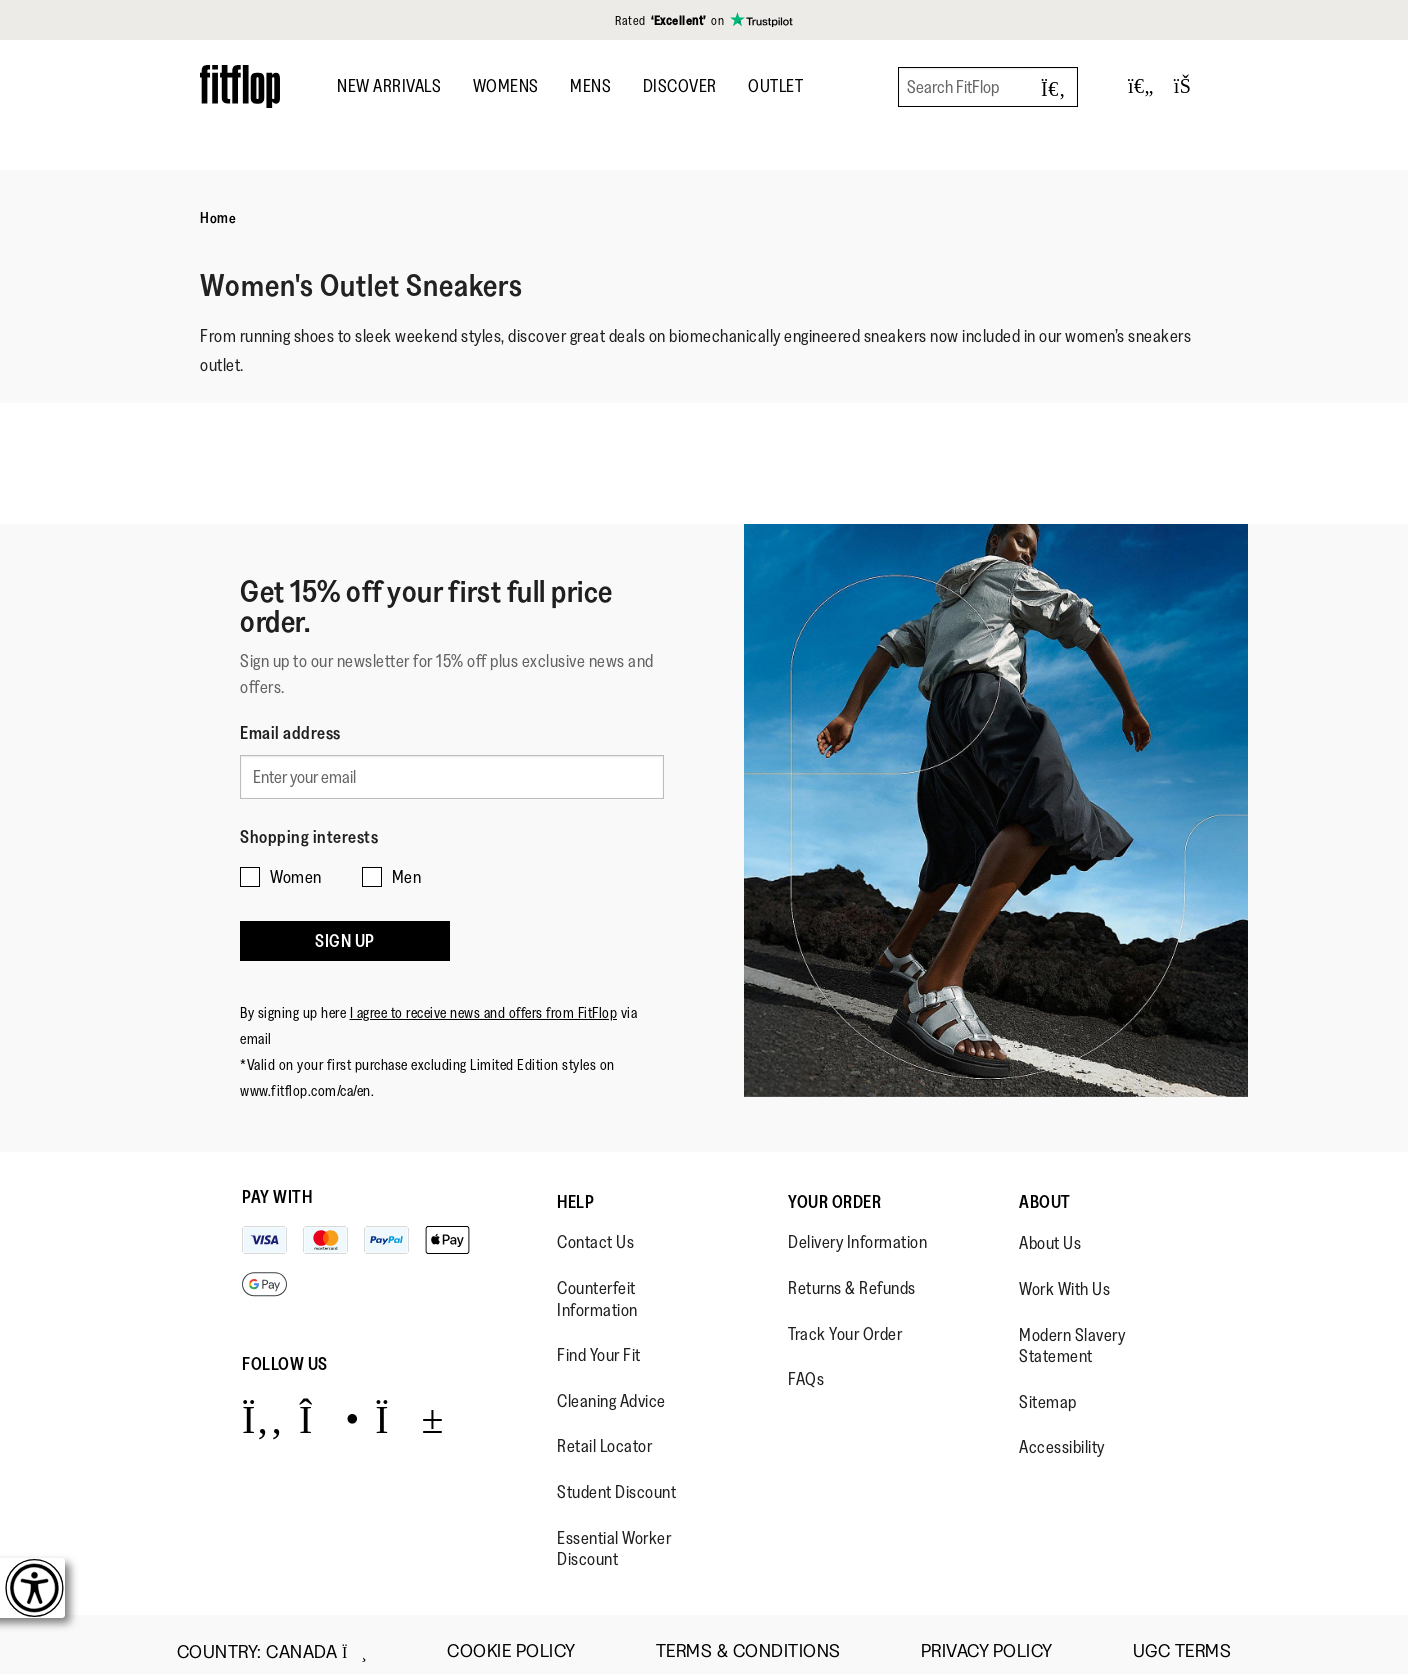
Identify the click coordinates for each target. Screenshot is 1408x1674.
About (1045, 1188)
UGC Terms (1182, 1636)
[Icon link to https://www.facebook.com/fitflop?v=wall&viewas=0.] (262, 1404)
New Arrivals (389, 86)
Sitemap (1048, 1387)
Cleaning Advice (611, 1386)
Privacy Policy (987, 1636)
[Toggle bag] (1191, 86)
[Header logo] (240, 86)
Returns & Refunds (852, 1273)
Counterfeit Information (597, 1284)
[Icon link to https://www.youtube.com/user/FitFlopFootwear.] (409, 1404)
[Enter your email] (452, 775)
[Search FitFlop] (988, 87)
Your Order (834, 1188)
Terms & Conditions (748, 1636)
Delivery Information (857, 1228)
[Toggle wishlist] (1141, 86)
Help (575, 1188)
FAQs (806, 1364)
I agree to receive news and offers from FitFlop (484, 998)
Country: (272, 1637)
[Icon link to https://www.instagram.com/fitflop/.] (329, 1404)
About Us (1050, 1229)
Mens (590, 86)
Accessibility (1062, 1432)
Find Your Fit (599, 1340)
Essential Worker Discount (614, 1534)
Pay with (277, 1183)
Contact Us (595, 1228)
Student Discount (616, 1477)
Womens (506, 86)
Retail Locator (604, 1431)
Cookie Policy (511, 1636)
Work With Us (1064, 1274)
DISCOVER (680, 86)
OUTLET (775, 86)
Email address (290, 733)
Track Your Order (845, 1319)
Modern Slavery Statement (1072, 1331)
